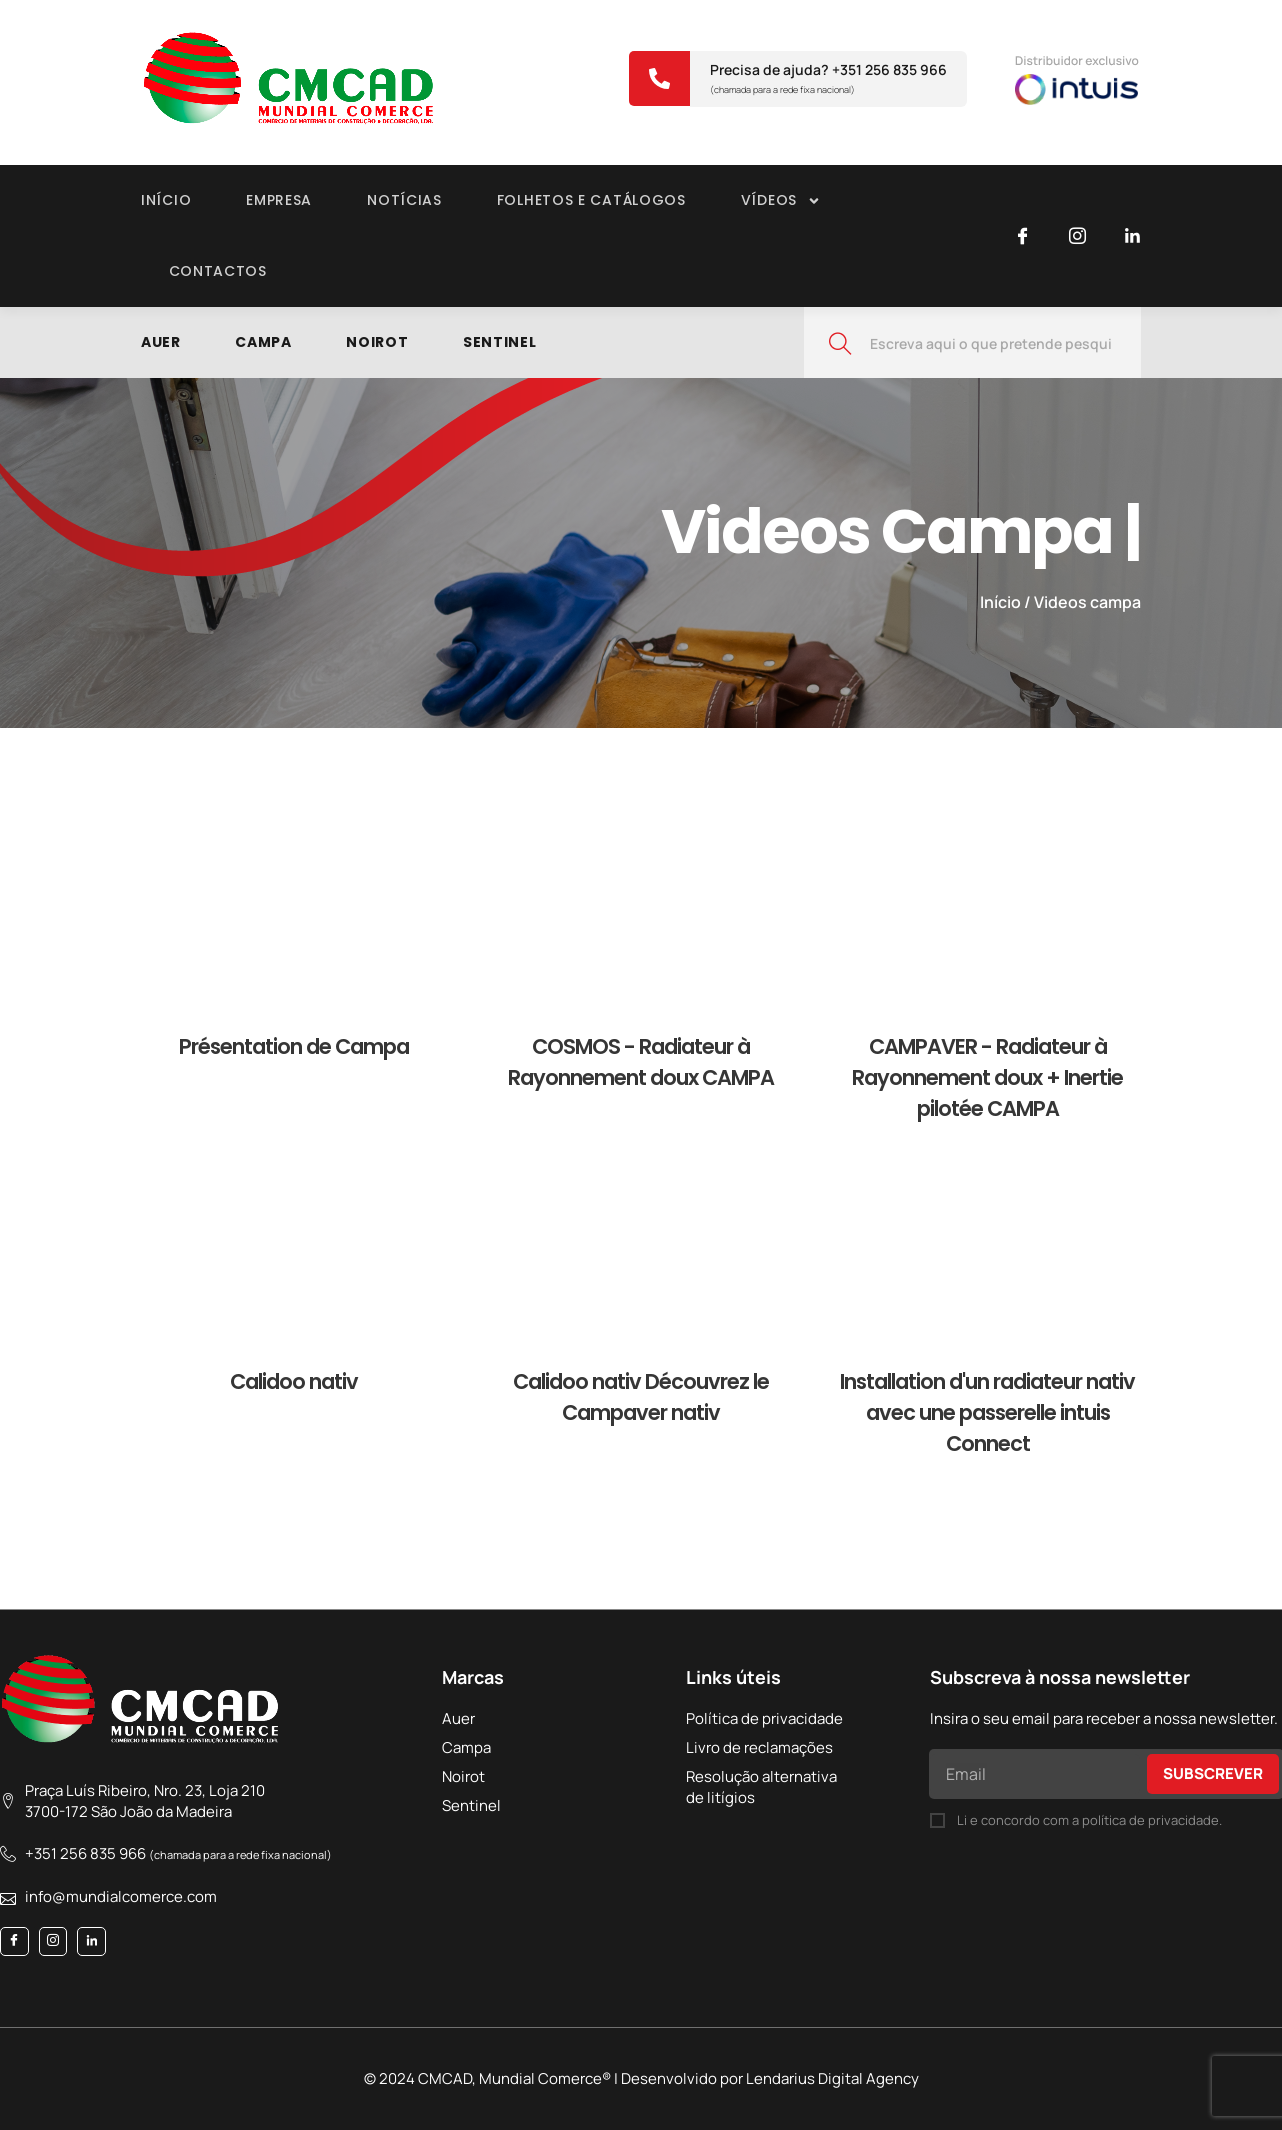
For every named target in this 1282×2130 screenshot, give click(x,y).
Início (166, 200)
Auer (161, 342)
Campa (264, 342)
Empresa (279, 200)
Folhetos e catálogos (591, 200)
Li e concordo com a (1089, 1820)
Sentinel (502, 342)
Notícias (404, 200)
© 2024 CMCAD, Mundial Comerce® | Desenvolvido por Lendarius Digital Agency (641, 2078)
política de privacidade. (1152, 1820)
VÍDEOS (781, 201)
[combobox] (972, 342)
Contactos (218, 271)
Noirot (378, 342)
